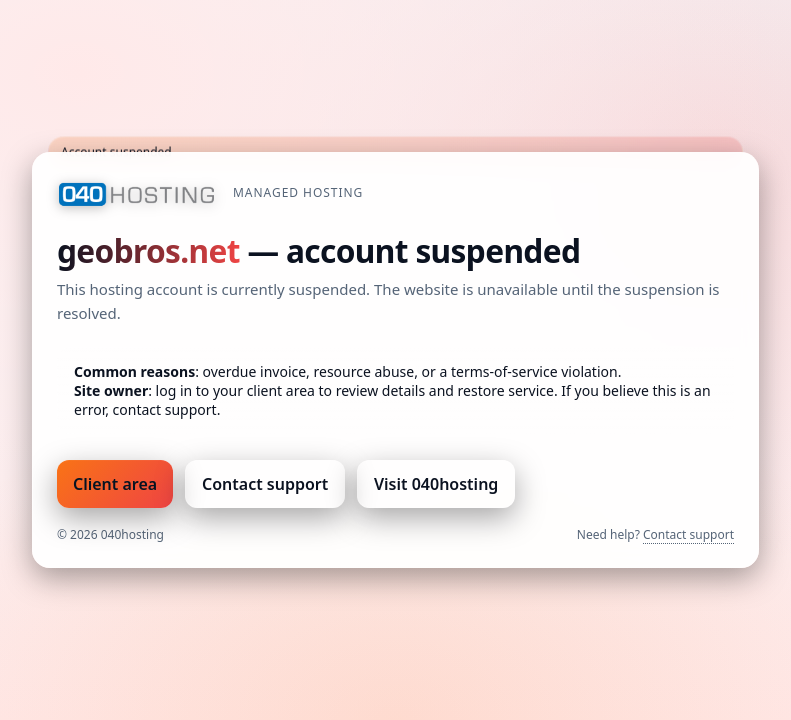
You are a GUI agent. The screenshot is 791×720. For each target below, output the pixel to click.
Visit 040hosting (436, 484)
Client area (115, 484)
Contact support (265, 484)
